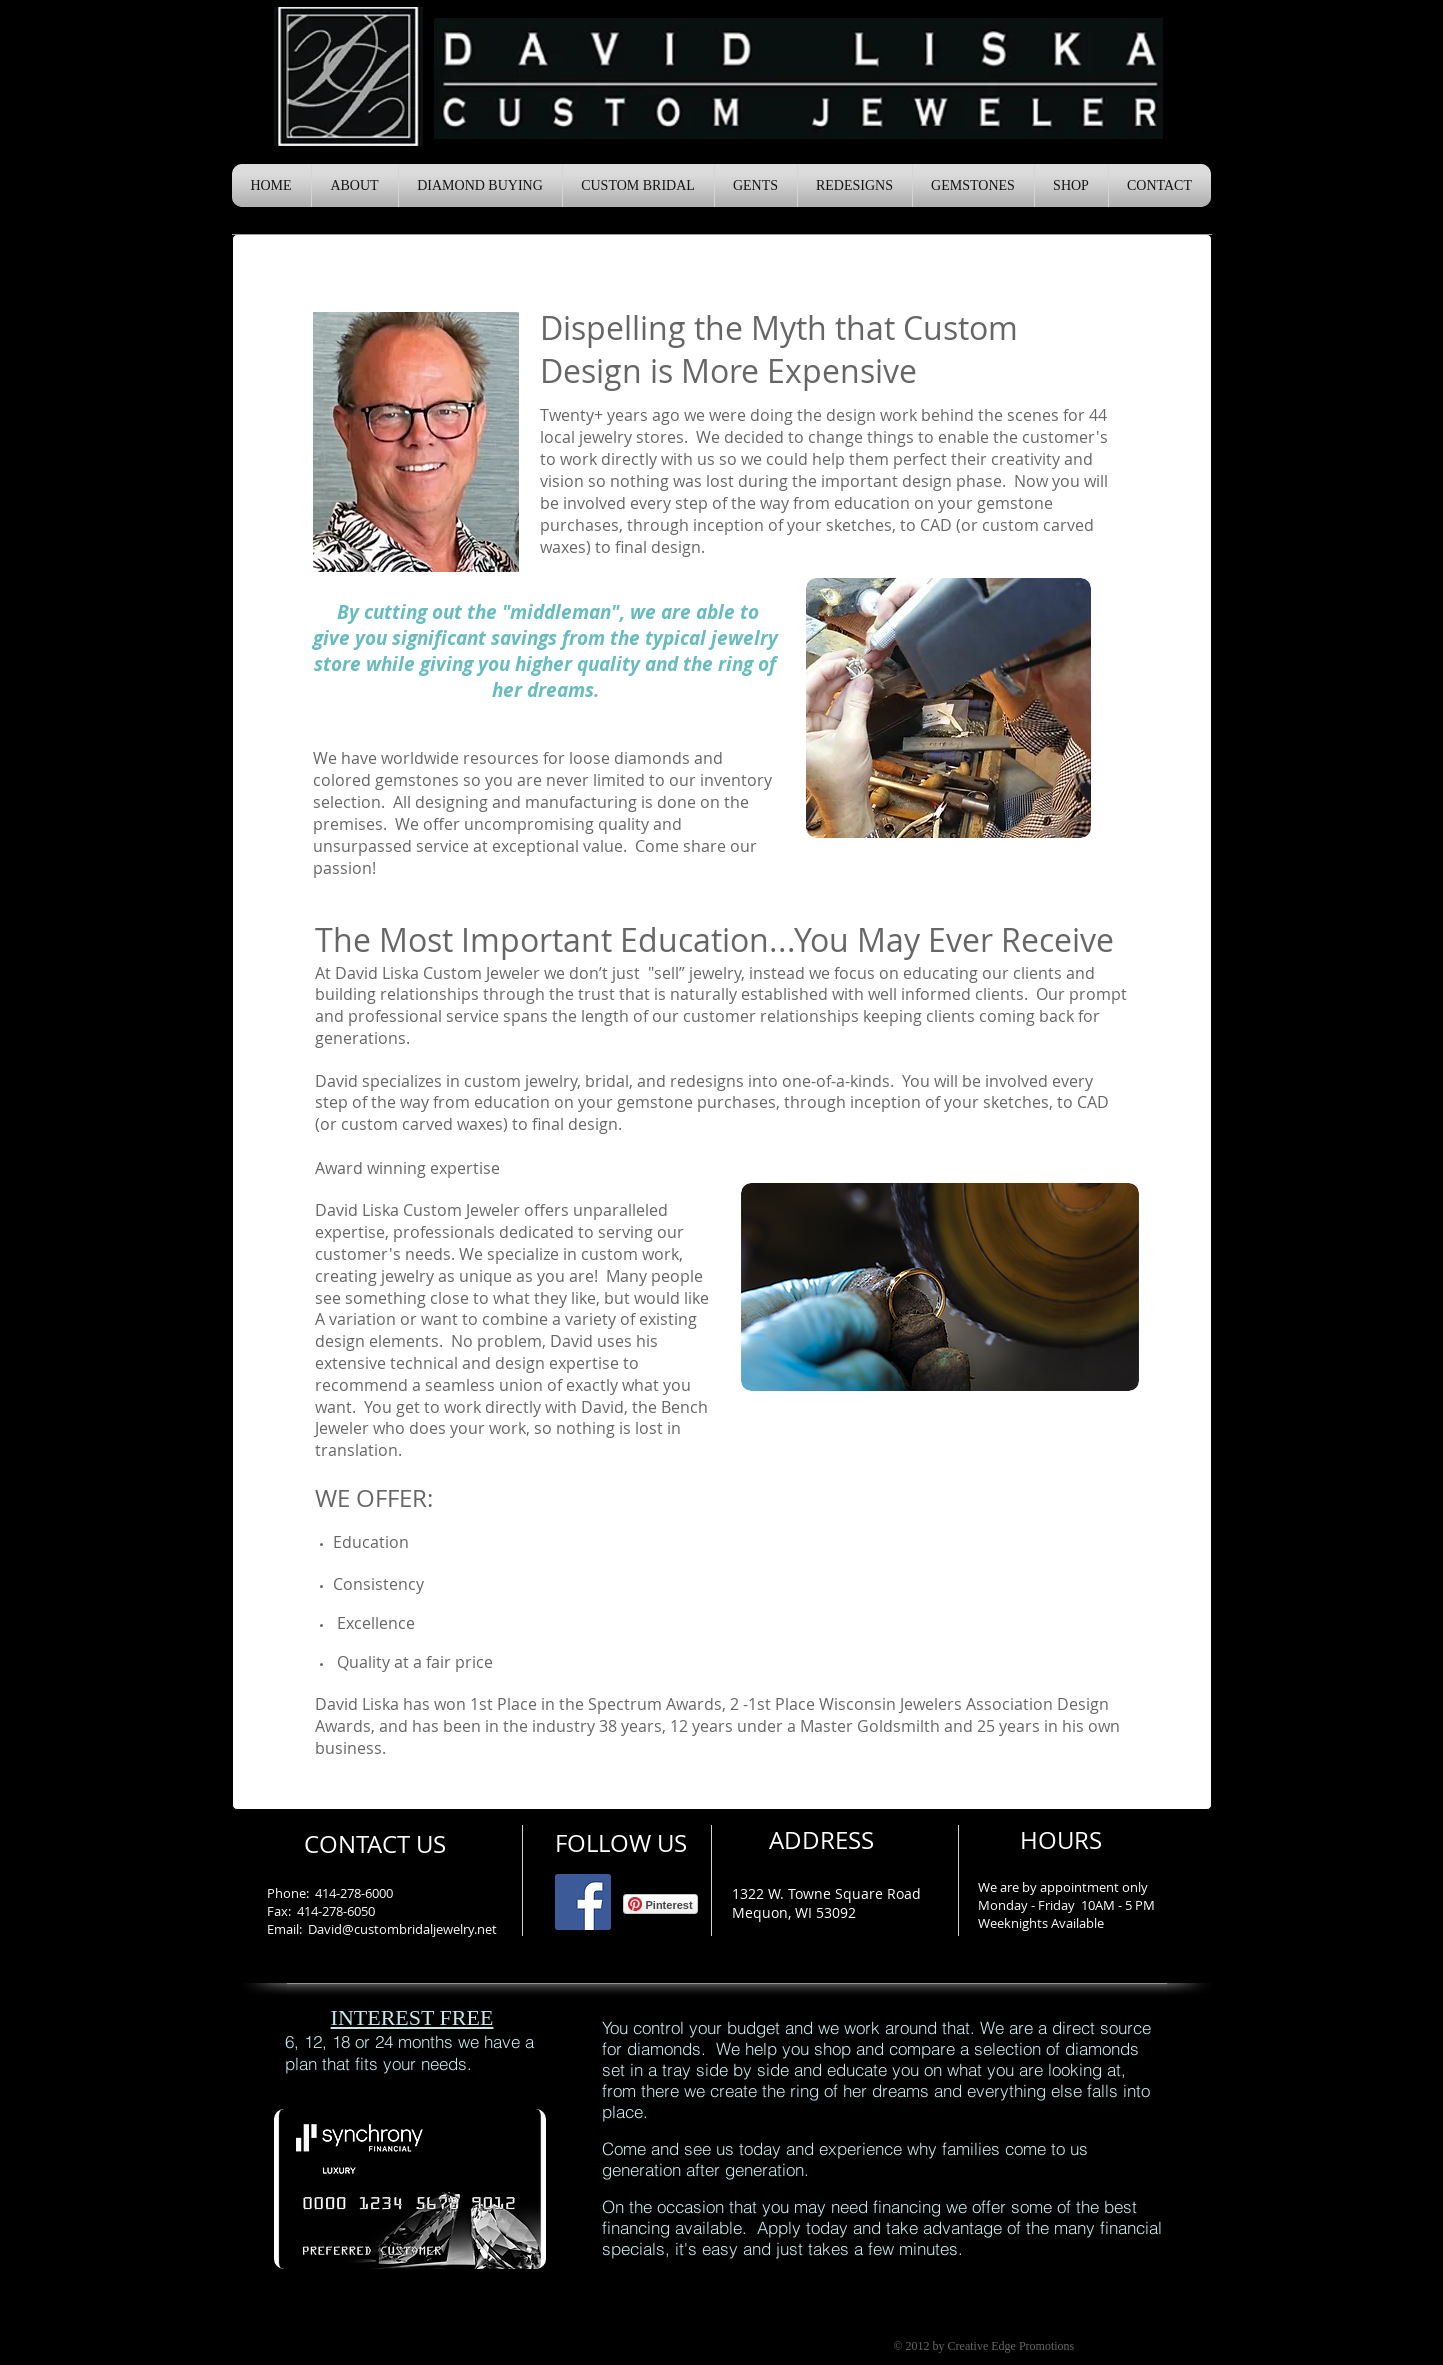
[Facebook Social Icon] (583, 1902)
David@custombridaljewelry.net (402, 1929)
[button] (355, 185)
